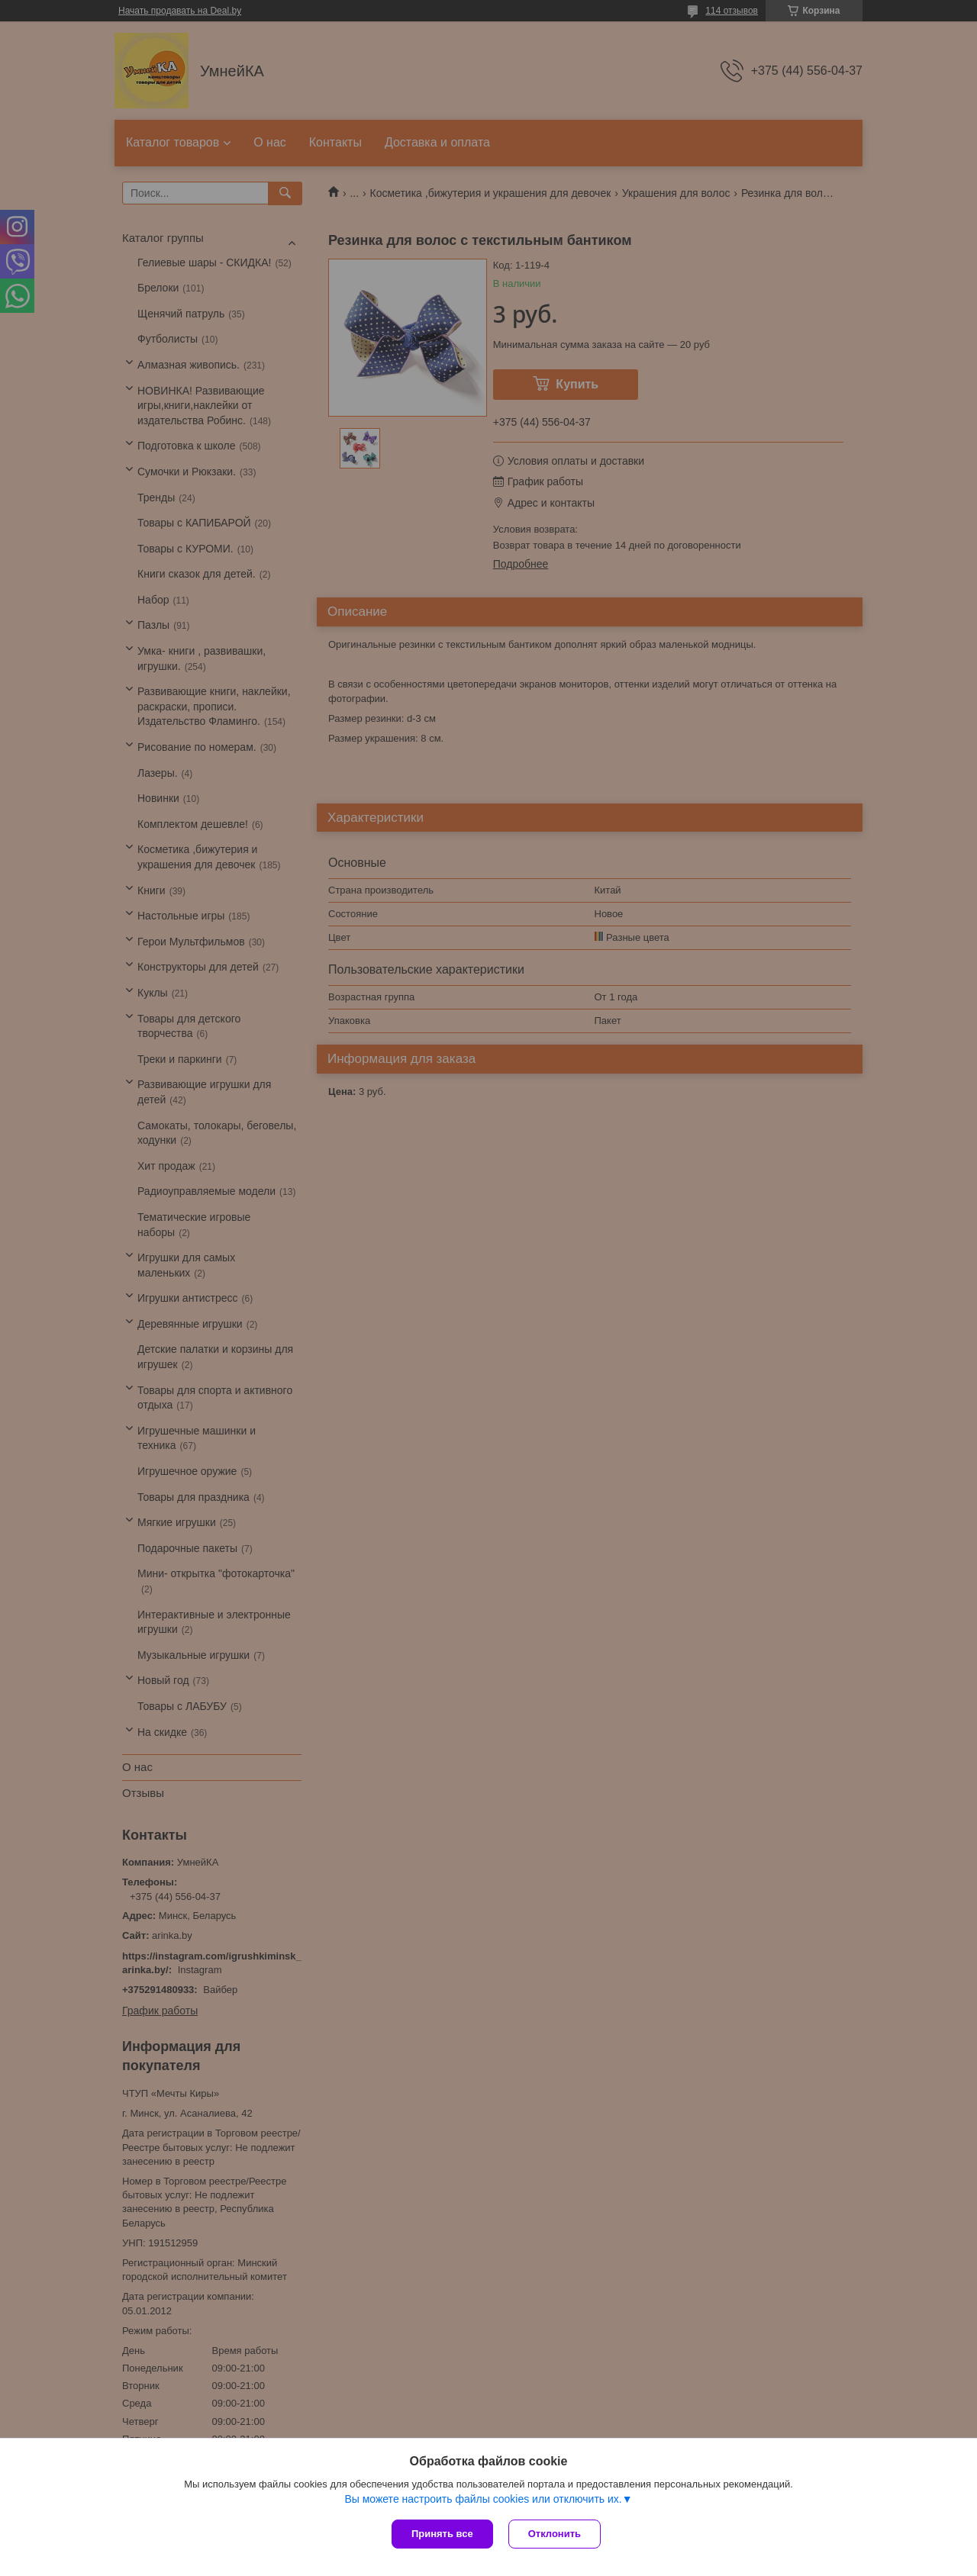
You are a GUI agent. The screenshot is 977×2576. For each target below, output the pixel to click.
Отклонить (554, 2533)
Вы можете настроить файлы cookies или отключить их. (482, 2499)
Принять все (442, 2533)
